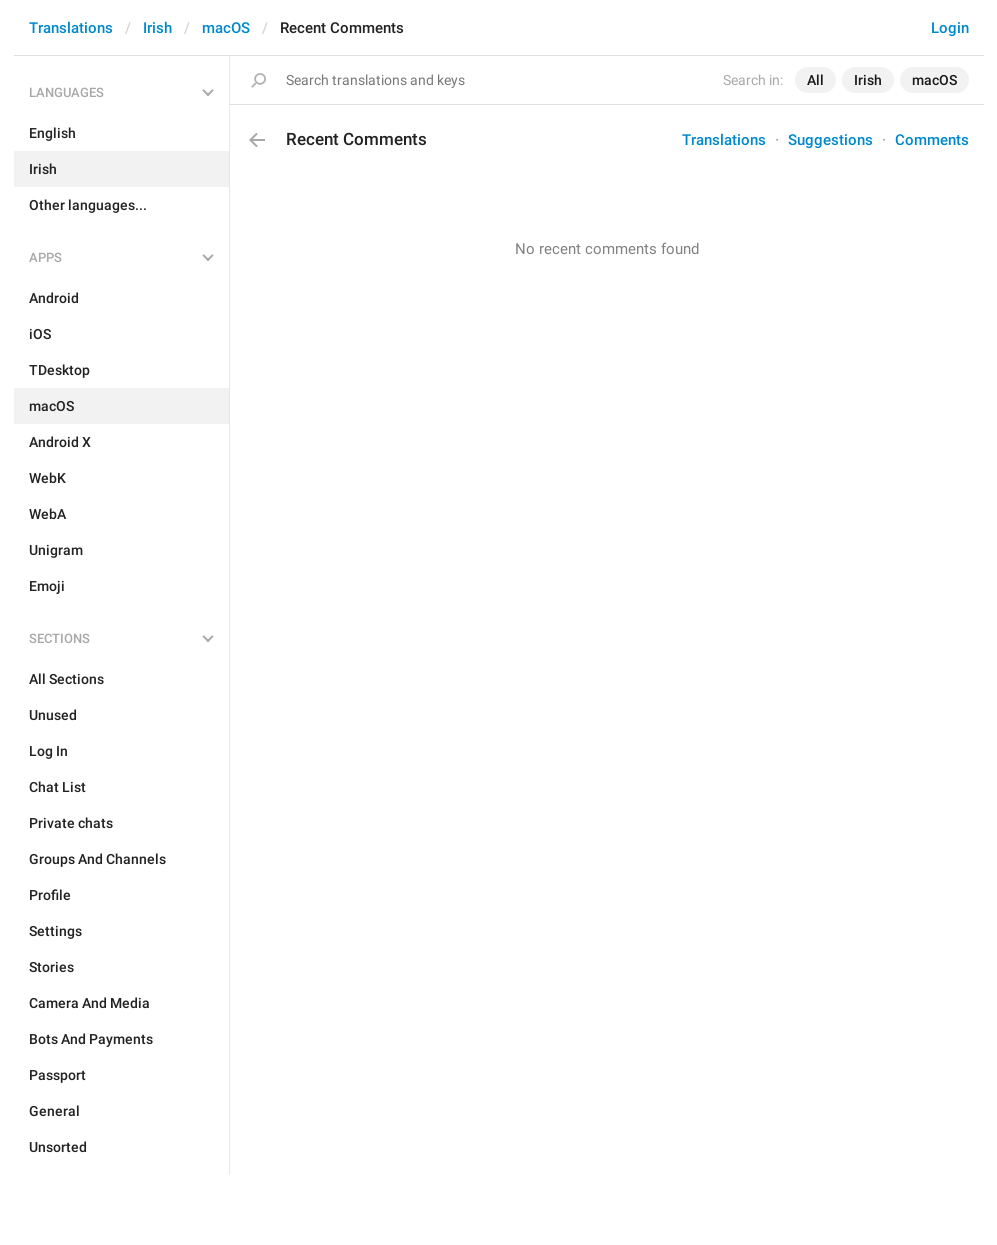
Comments (932, 140)
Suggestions (830, 140)
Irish (157, 28)
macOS (226, 28)
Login (950, 28)
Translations (71, 28)
